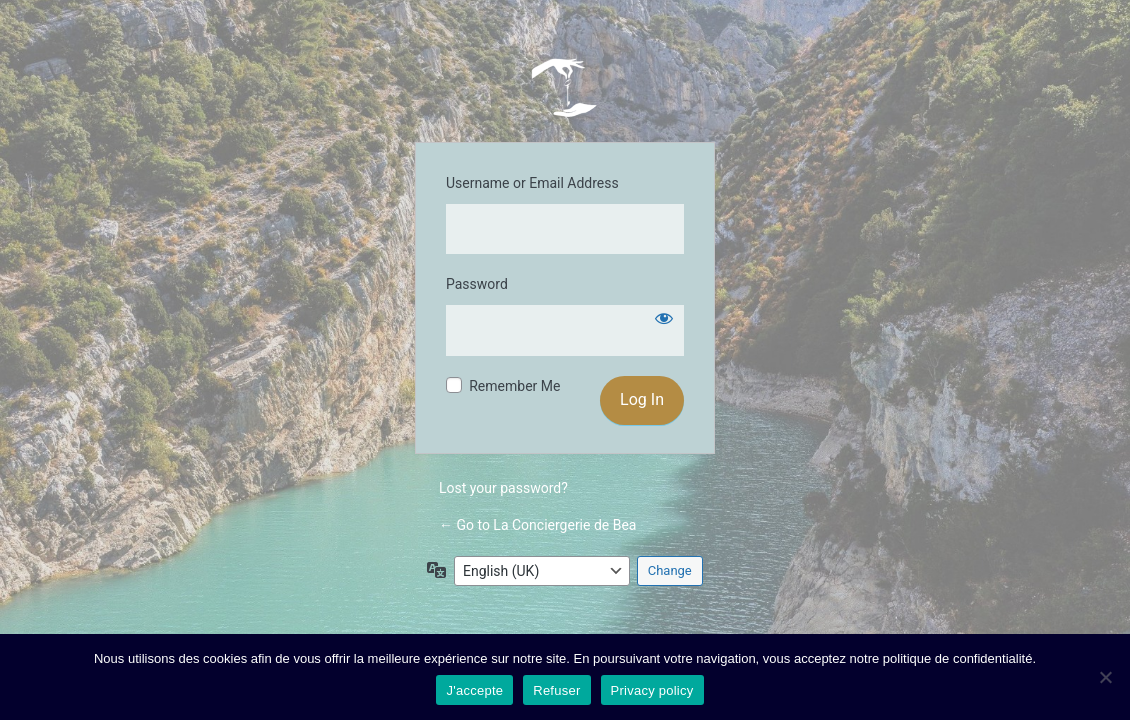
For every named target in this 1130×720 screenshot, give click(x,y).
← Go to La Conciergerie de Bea (537, 525)
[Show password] (664, 318)
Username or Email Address (532, 183)
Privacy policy (652, 690)
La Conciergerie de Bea (565, 87)
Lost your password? (503, 488)
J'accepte (474, 690)
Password (477, 284)
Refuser (556, 690)
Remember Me (514, 386)
